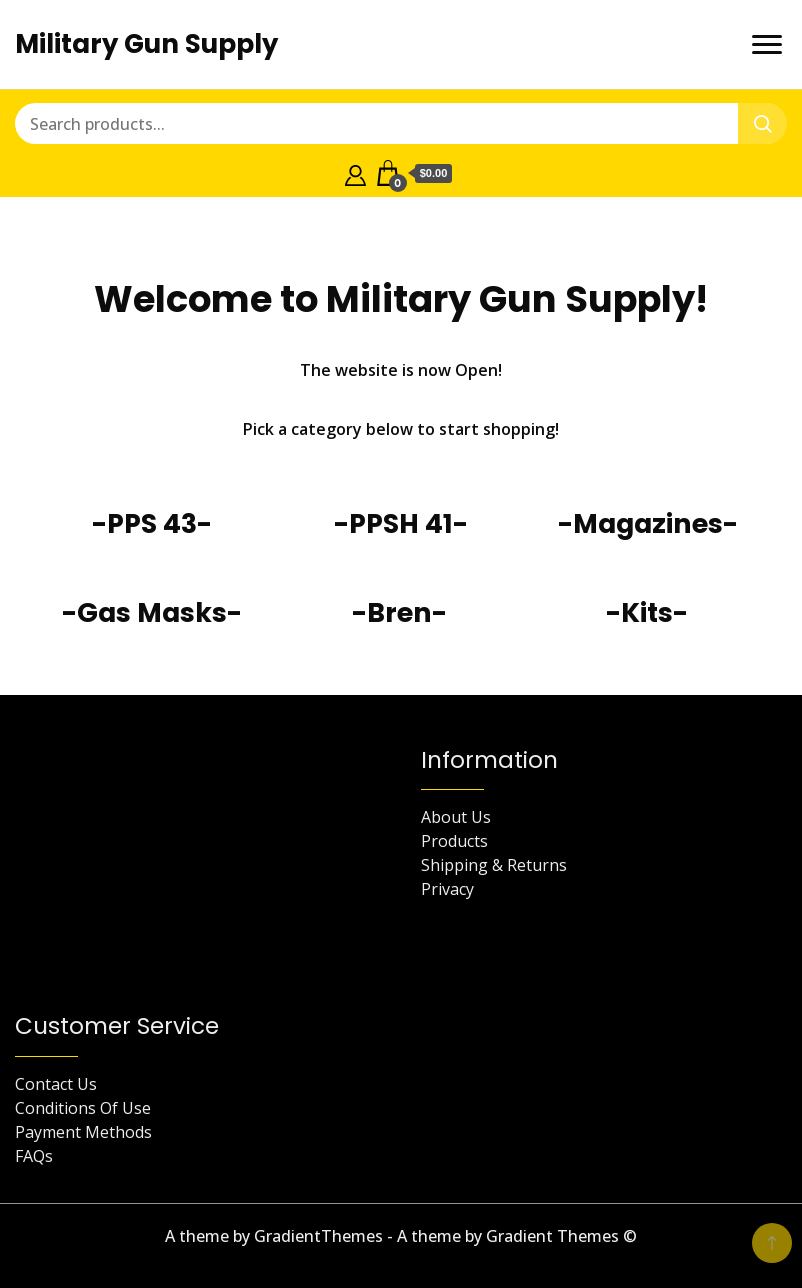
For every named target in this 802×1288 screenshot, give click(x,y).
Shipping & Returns (494, 865)
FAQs (34, 1156)
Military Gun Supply (146, 44)
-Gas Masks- (152, 612)
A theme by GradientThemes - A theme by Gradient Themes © (401, 1236)
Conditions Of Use (83, 1108)
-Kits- (647, 612)
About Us (456, 817)
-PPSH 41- (401, 523)
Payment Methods (83, 1132)
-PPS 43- (152, 523)
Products (454, 841)
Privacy (447, 889)
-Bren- (399, 612)
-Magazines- (648, 523)
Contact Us (56, 1084)
